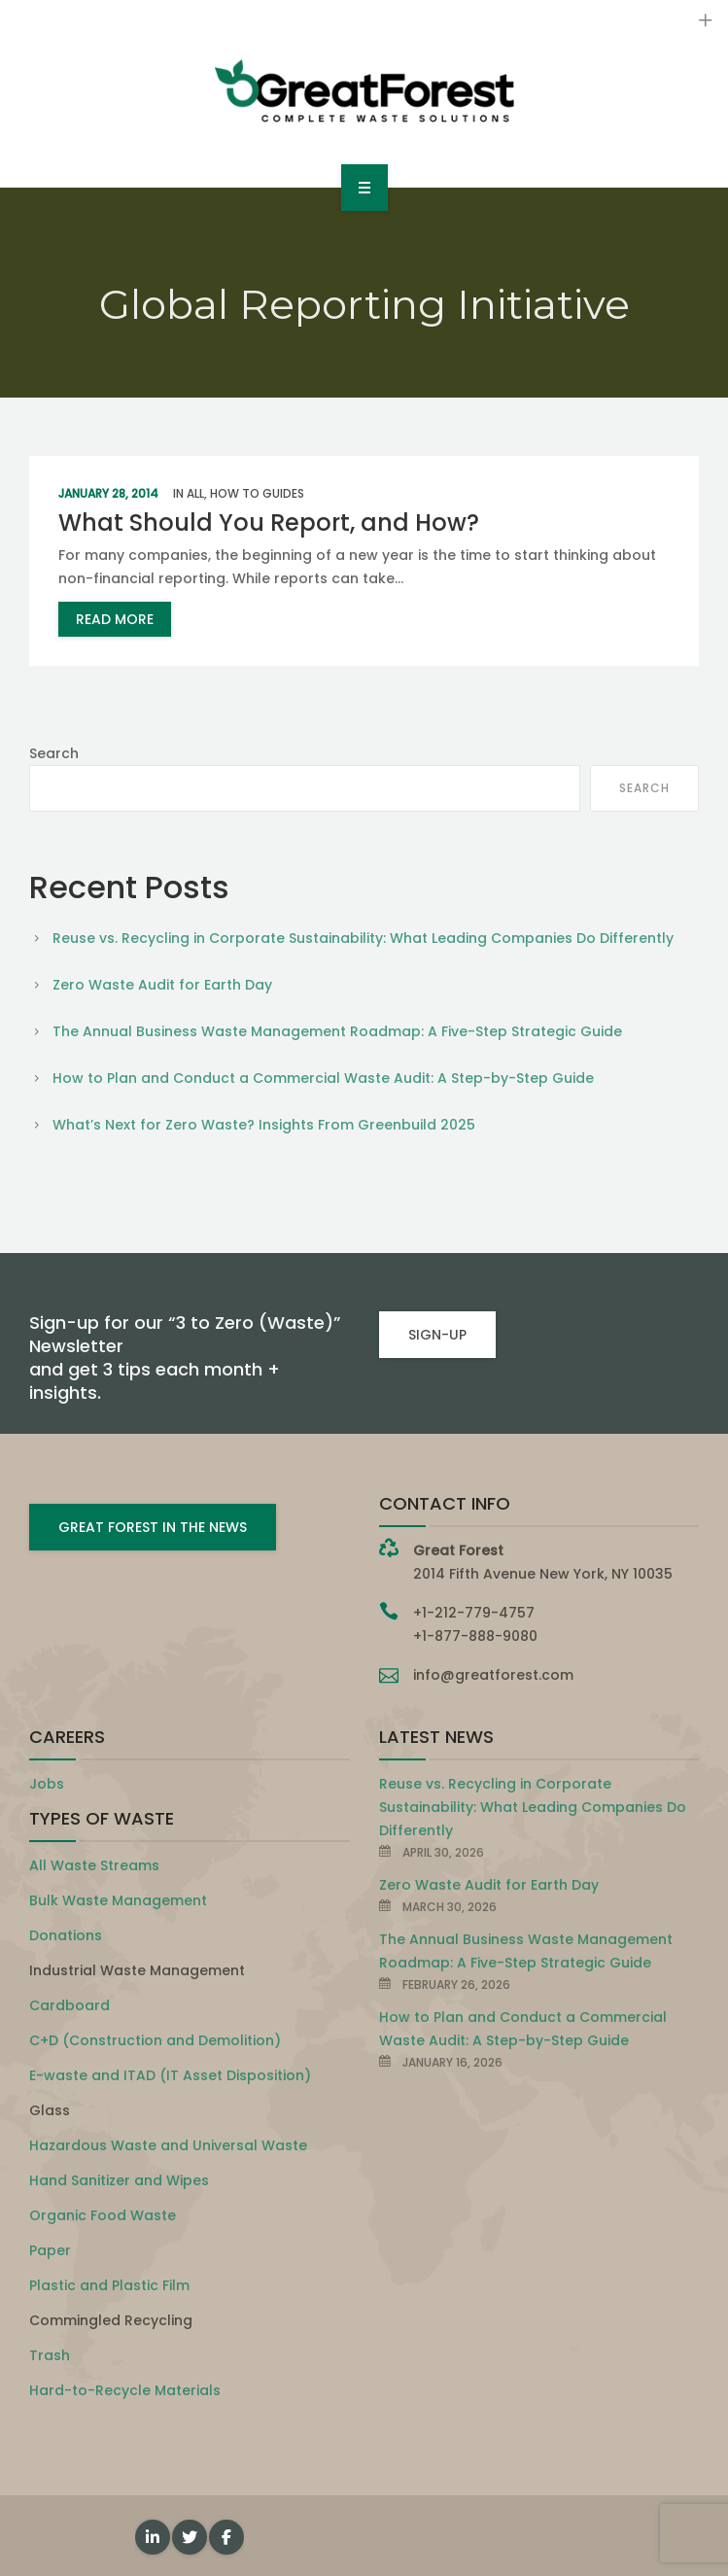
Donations (65, 1935)
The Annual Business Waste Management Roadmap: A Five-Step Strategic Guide (337, 1031)
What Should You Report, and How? (268, 522)
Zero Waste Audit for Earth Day (162, 984)
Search (54, 753)
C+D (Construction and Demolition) (155, 2040)
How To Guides (257, 493)
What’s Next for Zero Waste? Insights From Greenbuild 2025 (263, 1124)
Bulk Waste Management (118, 1900)
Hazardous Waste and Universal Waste (168, 2145)
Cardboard (69, 2005)
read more (115, 619)
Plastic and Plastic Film (109, 2285)
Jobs (46, 1783)
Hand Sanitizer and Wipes (119, 2180)
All (195, 493)
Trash (49, 2355)
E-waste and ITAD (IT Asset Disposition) (170, 2075)
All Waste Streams (94, 1865)
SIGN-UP (437, 1334)
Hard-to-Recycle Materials (125, 2390)
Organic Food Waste (102, 2215)
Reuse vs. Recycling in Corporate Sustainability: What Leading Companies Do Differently (363, 938)
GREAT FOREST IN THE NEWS (152, 1527)
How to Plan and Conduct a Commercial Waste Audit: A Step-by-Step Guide (323, 1078)
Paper (50, 2250)
